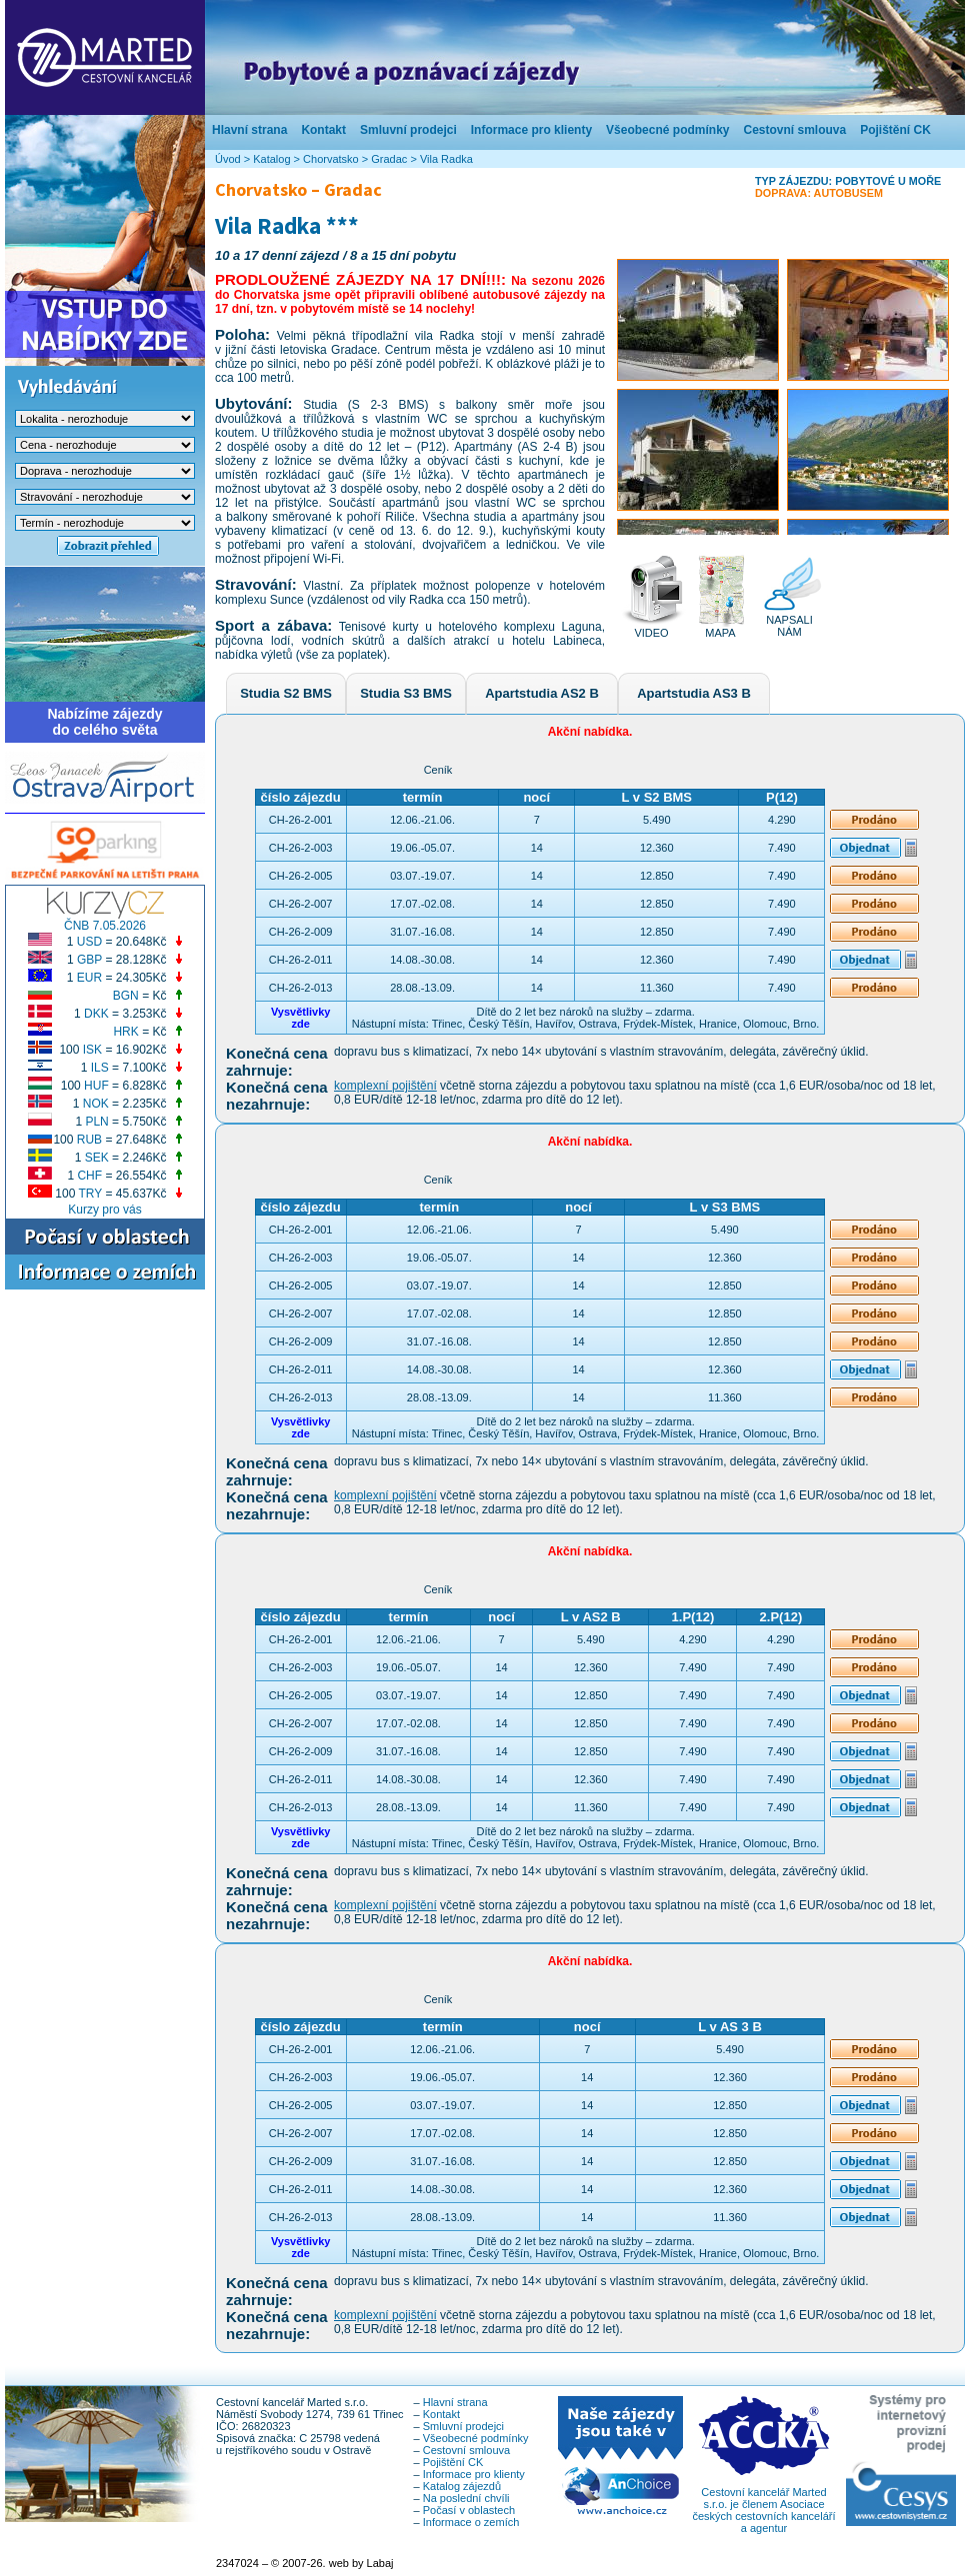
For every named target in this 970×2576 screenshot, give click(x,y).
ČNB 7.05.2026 (105, 926)
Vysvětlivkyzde (301, 1018)
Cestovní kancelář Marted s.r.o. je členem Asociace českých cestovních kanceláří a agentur (763, 2505)
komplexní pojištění (385, 1086)
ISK (92, 1050)
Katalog (271, 159)
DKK (96, 1014)
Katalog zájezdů (462, 2486)
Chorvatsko (331, 159)
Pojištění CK (895, 130)
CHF (89, 1176)
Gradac (389, 159)
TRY (91, 1194)
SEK (97, 1158)
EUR (89, 978)
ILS (100, 1068)
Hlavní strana (249, 130)
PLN (96, 1122)
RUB (89, 1140)
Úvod (228, 159)
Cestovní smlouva (794, 130)
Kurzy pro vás (104, 1210)
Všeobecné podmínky (667, 130)
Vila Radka (446, 159)
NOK (96, 1104)
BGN (126, 996)
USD (89, 942)
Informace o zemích (471, 2522)
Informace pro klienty (531, 130)
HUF (96, 1086)
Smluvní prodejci (408, 130)
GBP (89, 960)
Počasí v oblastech (469, 2510)
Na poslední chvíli (466, 2498)
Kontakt (323, 130)
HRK (125, 1032)
